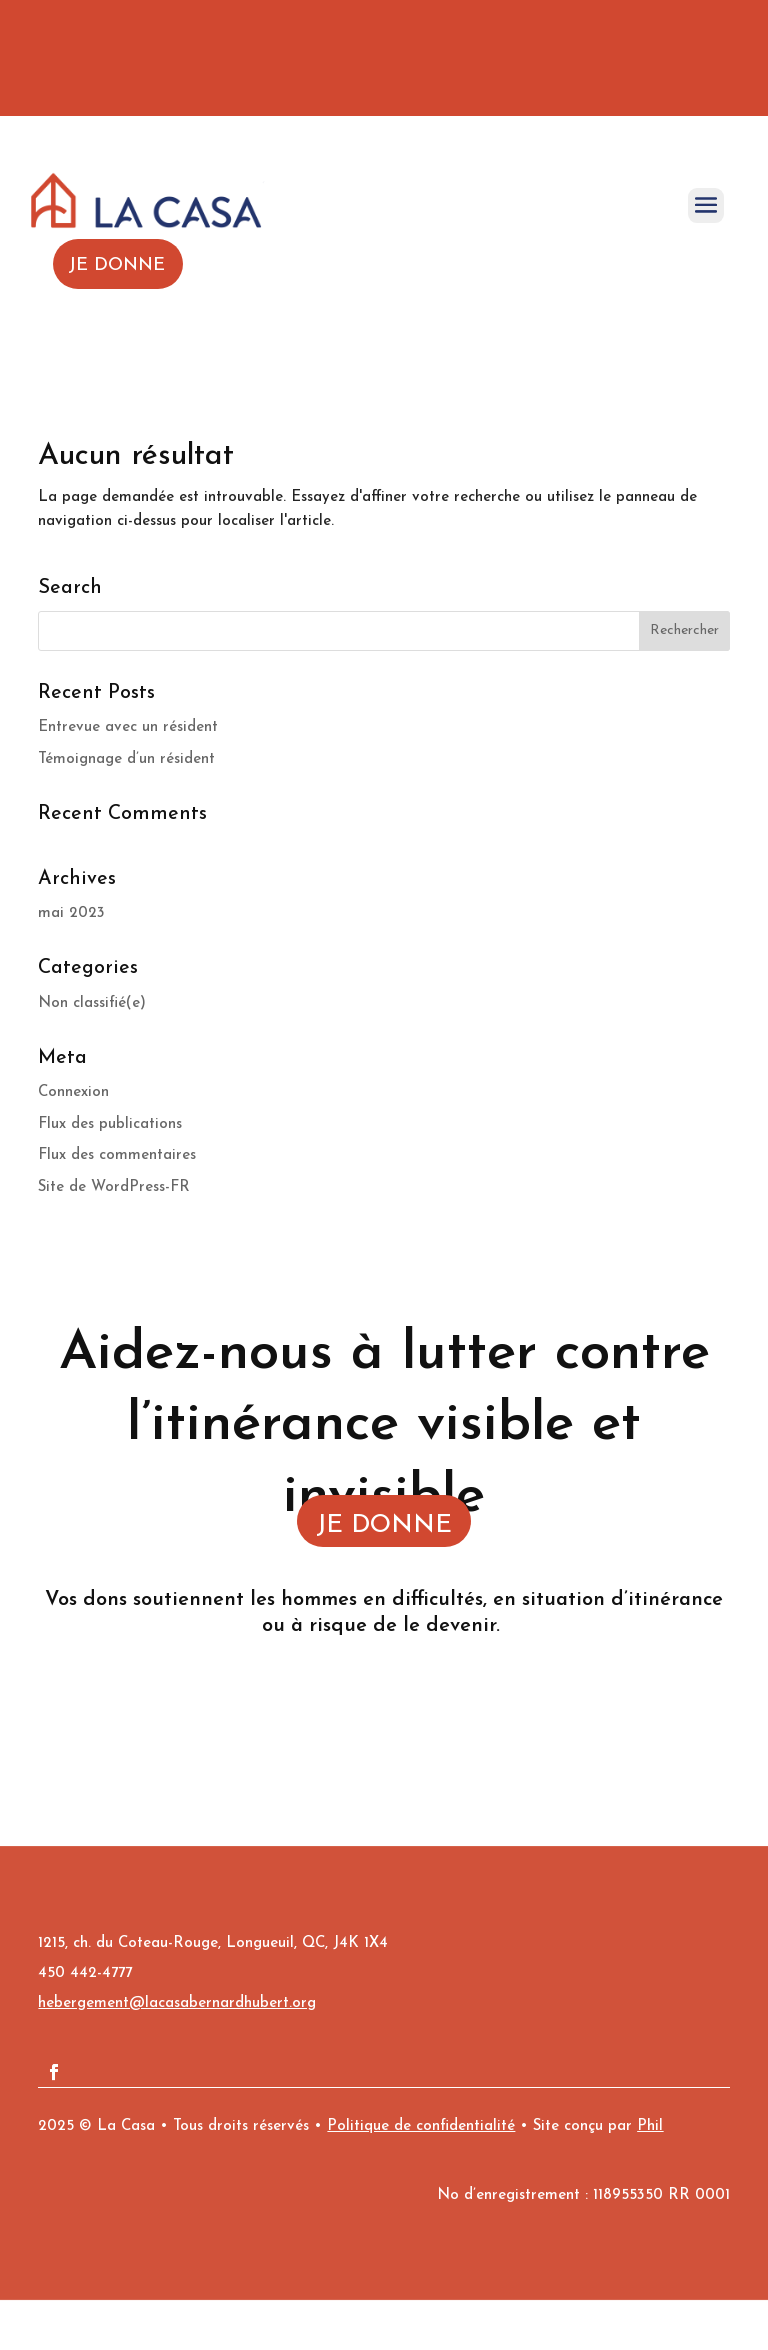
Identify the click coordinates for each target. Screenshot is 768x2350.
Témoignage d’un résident (126, 759)
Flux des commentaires (117, 1155)
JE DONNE (384, 1525)
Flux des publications (110, 1124)
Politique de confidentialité (421, 2126)
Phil (650, 2126)
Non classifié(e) (92, 1003)
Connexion (73, 1092)
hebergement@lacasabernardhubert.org (177, 2003)
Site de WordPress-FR (114, 1187)
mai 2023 (71, 913)
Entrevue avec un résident (128, 727)
